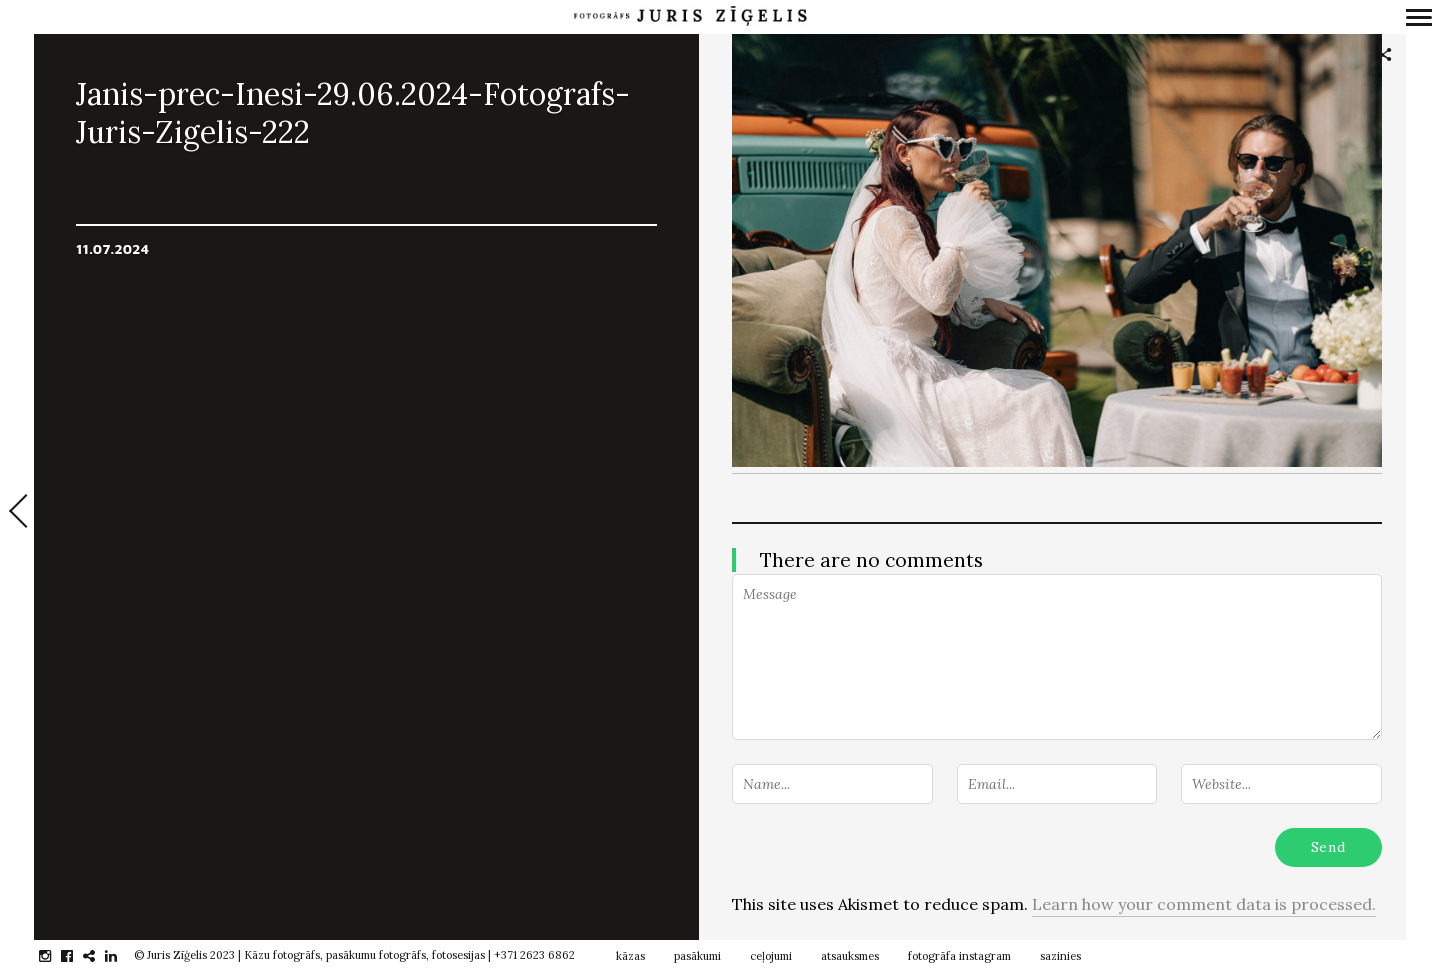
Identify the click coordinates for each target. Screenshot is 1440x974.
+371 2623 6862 (534, 955)
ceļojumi (771, 956)
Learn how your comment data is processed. (1204, 904)
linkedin (121, 956)
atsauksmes (850, 956)
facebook (77, 956)
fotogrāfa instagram (959, 956)
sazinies (1060, 956)
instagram (55, 956)
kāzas (630, 956)
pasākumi (697, 956)
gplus (99, 956)
